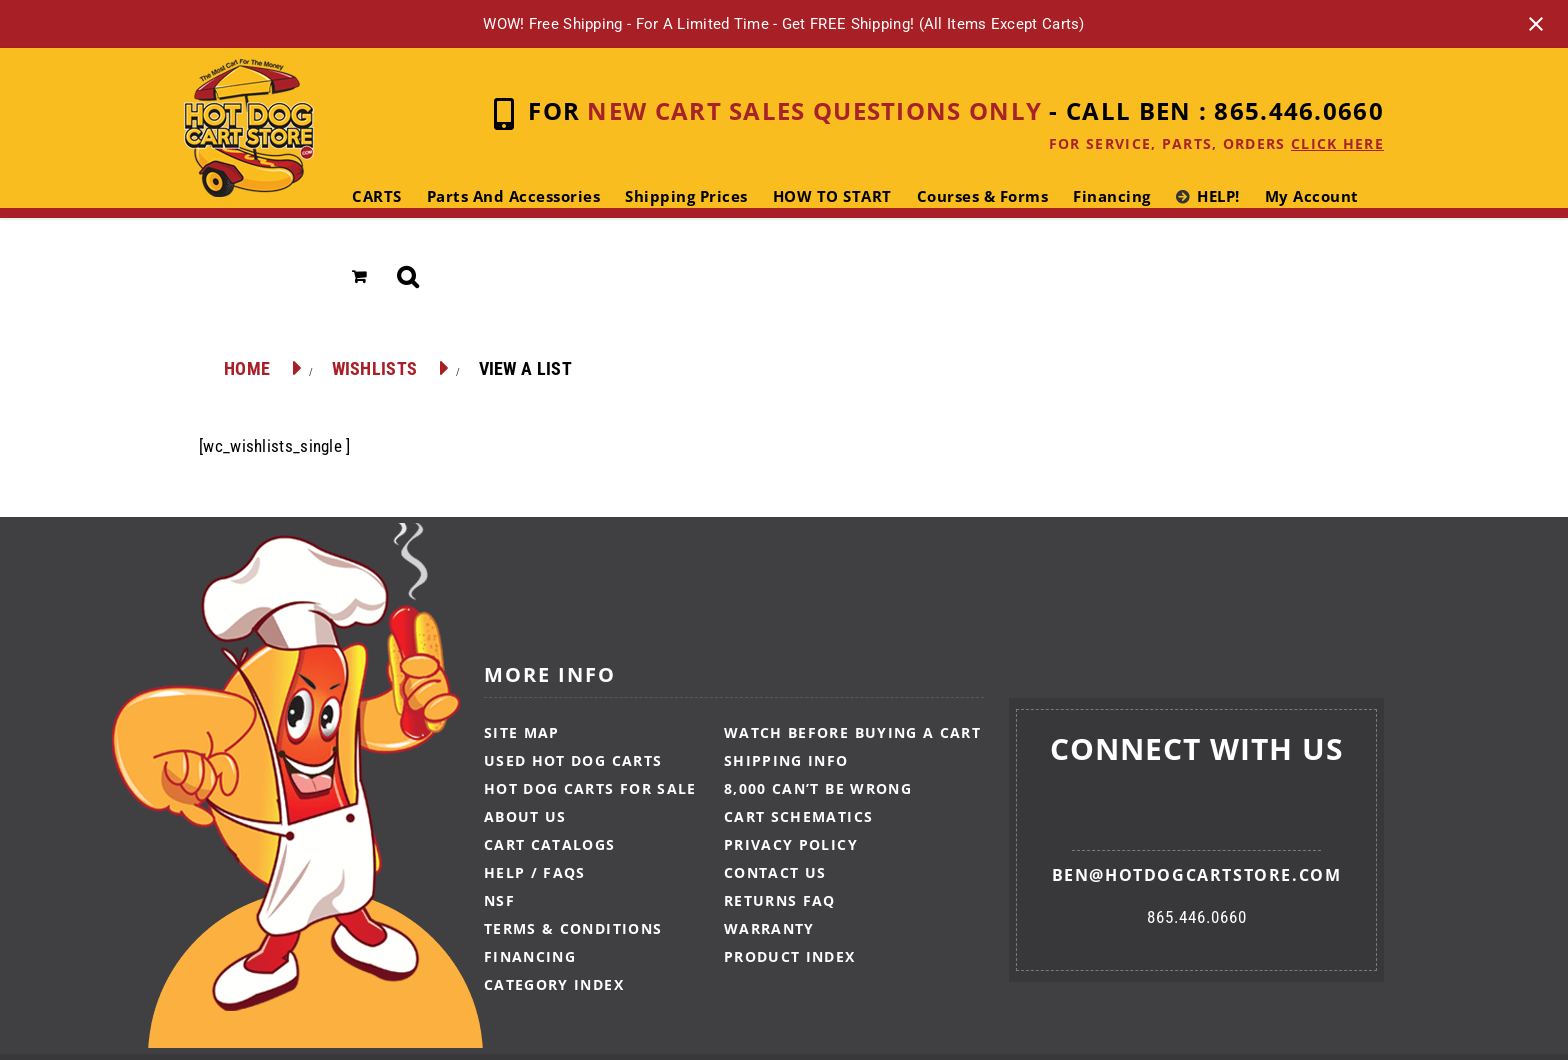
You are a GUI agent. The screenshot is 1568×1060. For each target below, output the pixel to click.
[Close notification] (1536, 24)
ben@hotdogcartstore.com (1197, 875)
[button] (408, 277)
